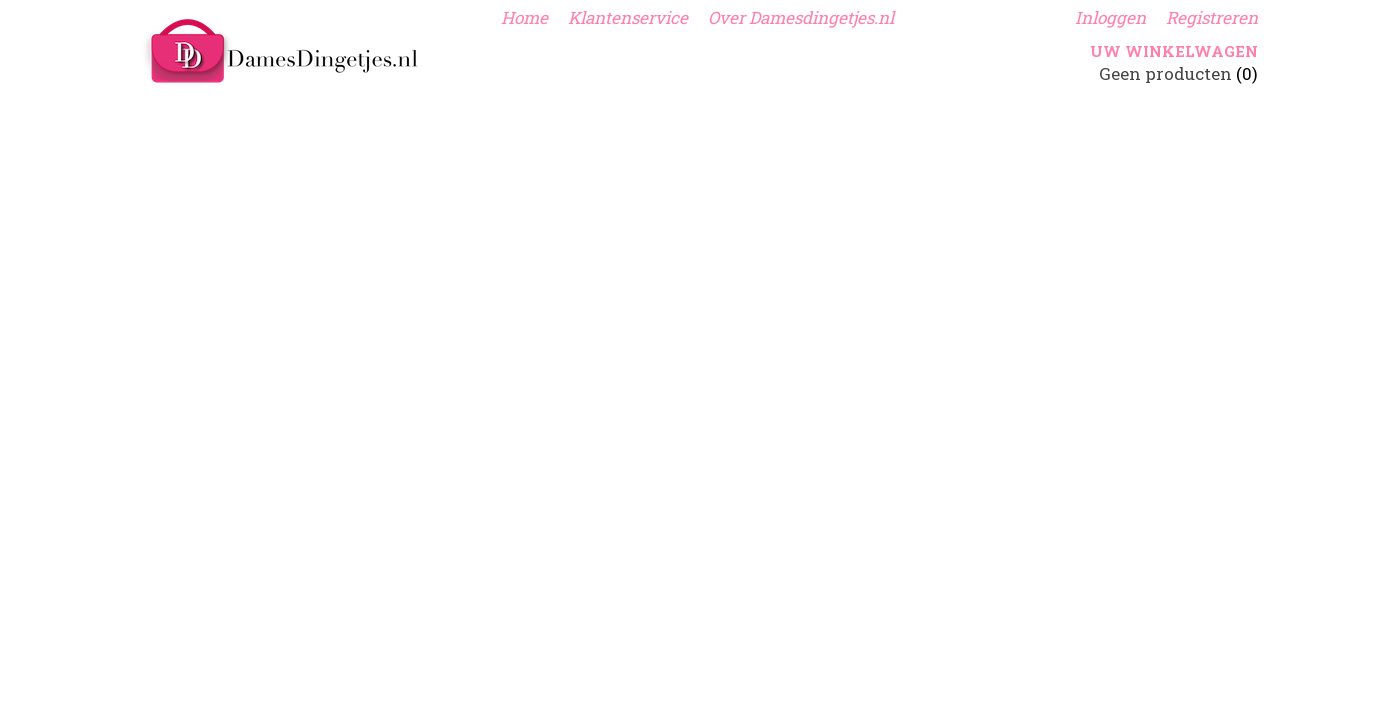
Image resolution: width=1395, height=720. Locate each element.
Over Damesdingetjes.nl (801, 17)
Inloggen (1110, 17)
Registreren (1212, 17)
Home (524, 17)
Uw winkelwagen (1174, 51)
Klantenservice (628, 17)
